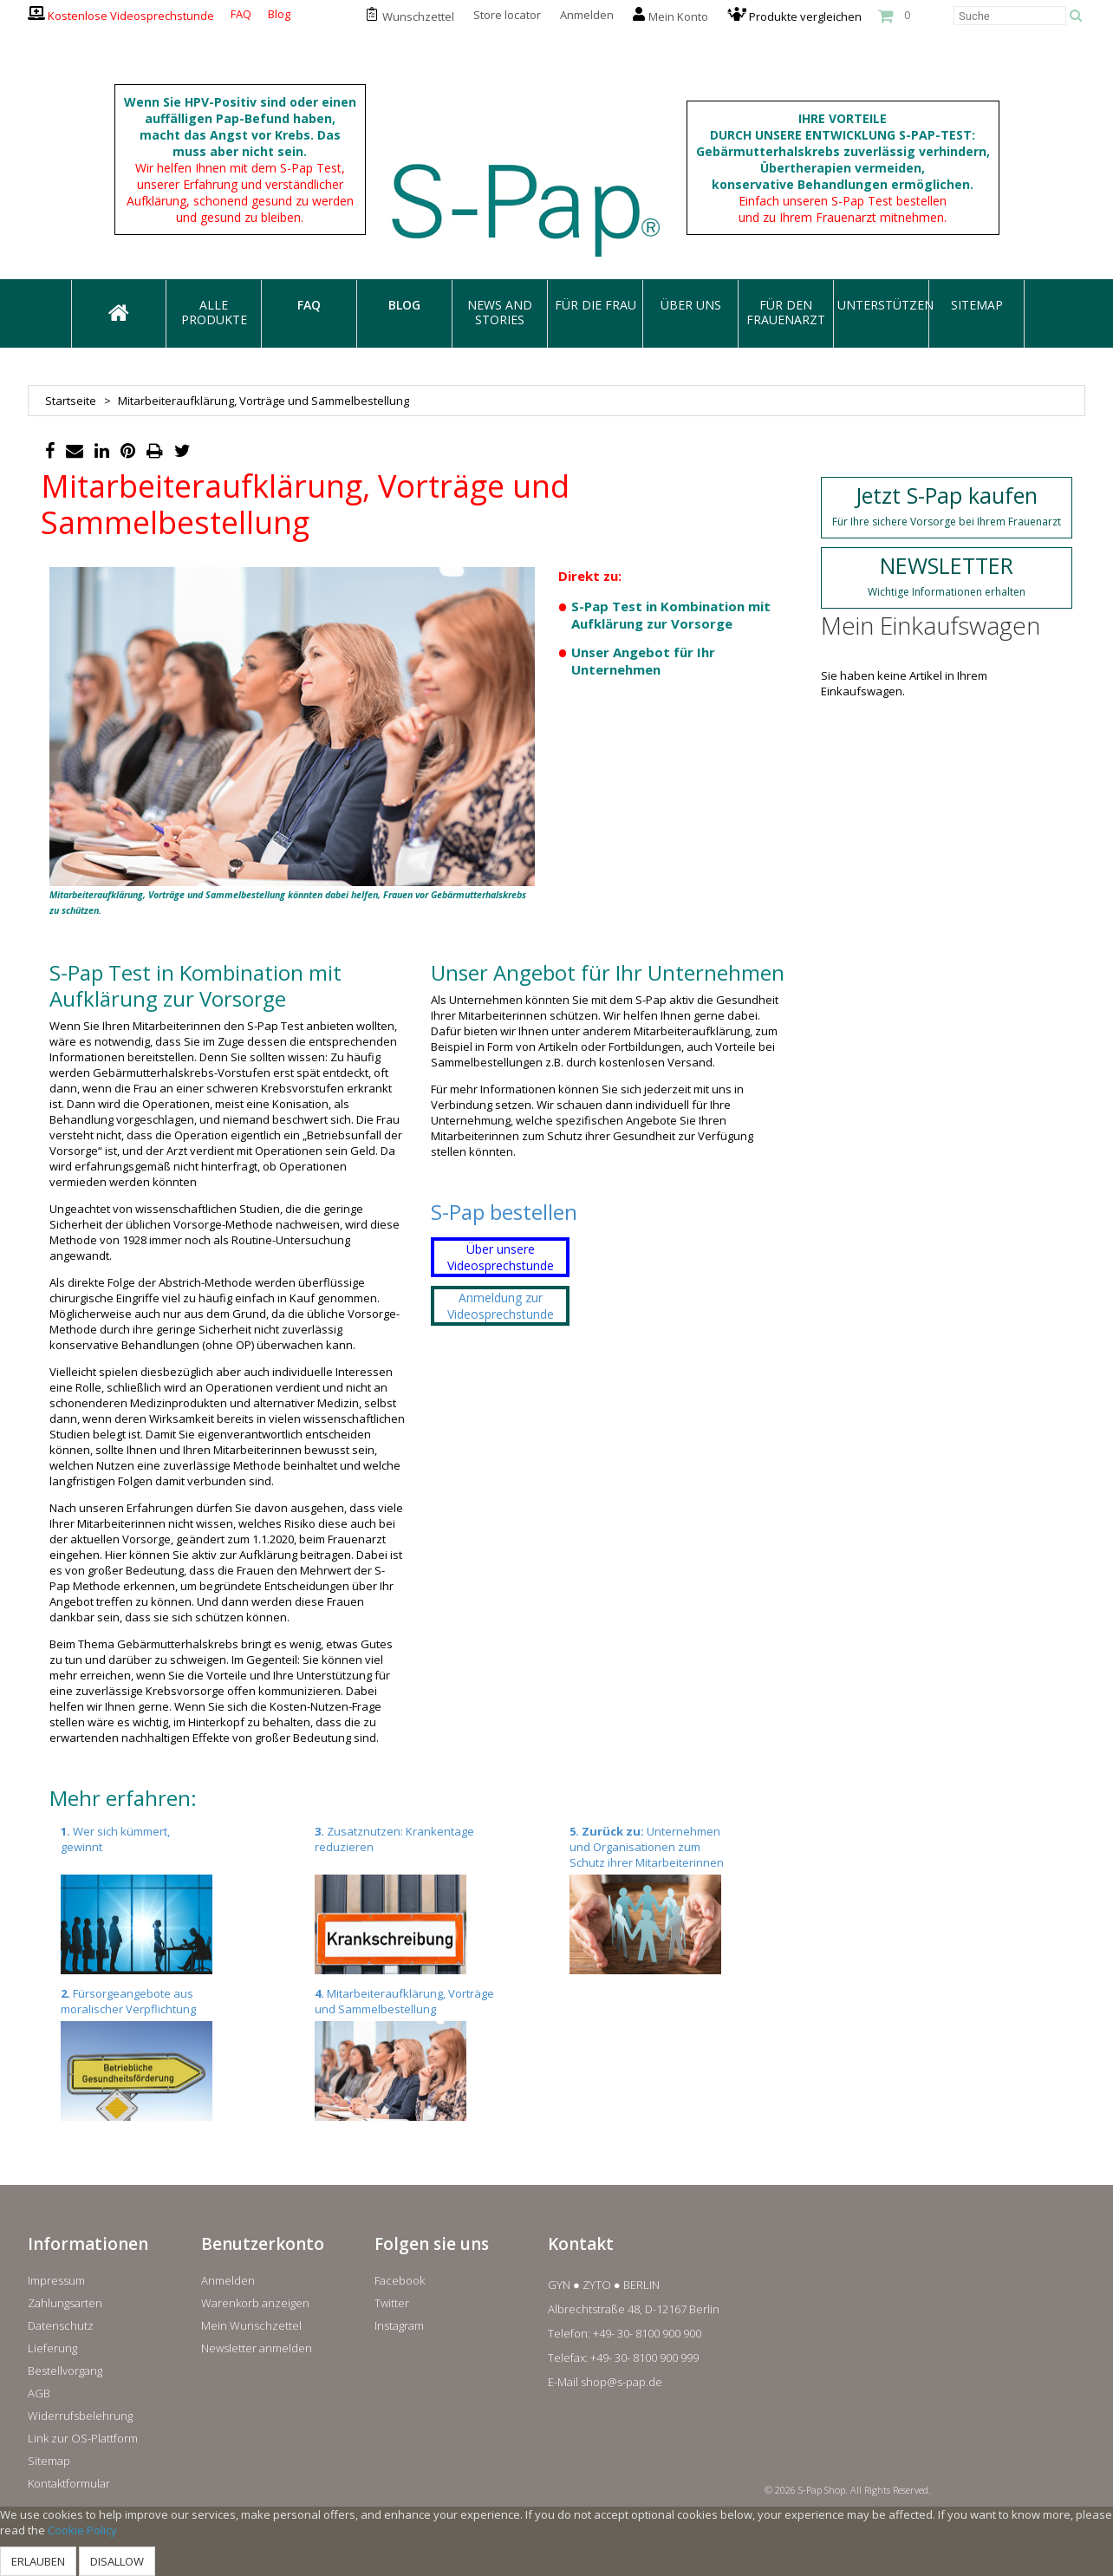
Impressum (56, 2280)
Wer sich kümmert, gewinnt (165, 1898)
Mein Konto (678, 16)
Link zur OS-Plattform (83, 2438)
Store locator (507, 15)
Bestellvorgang (65, 2370)
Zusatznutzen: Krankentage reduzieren (419, 1898)
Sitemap (49, 2460)
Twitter (391, 2303)
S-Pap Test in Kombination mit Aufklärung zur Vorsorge (671, 614)
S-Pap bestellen (504, 1211)
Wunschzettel (418, 16)
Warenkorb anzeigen (255, 2303)
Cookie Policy (82, 2530)
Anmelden (587, 15)
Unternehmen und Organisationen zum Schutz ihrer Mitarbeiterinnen (674, 1898)
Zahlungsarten (65, 2303)
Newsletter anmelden (256, 2348)
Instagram (399, 2325)
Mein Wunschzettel (251, 2325)
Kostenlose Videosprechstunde (131, 15)
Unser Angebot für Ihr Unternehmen (643, 660)
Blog (279, 14)
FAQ (241, 14)
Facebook (399, 2280)
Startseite (70, 400)
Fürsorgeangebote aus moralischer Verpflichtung (165, 2053)
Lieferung (52, 2348)
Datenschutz (61, 2325)
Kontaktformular (69, 2483)
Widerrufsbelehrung (80, 2415)
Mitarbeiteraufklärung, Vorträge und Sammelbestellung (419, 2053)
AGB (39, 2393)
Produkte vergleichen (805, 16)
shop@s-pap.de (621, 2382)
